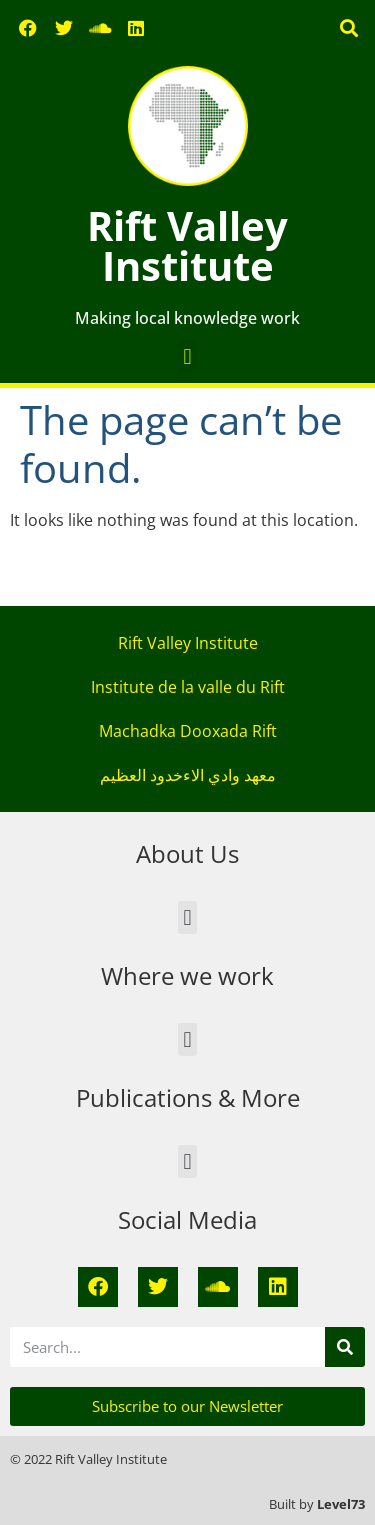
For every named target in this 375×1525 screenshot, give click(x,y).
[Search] (345, 1347)
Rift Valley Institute (187, 245)
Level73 (341, 1504)
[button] (348, 28)
